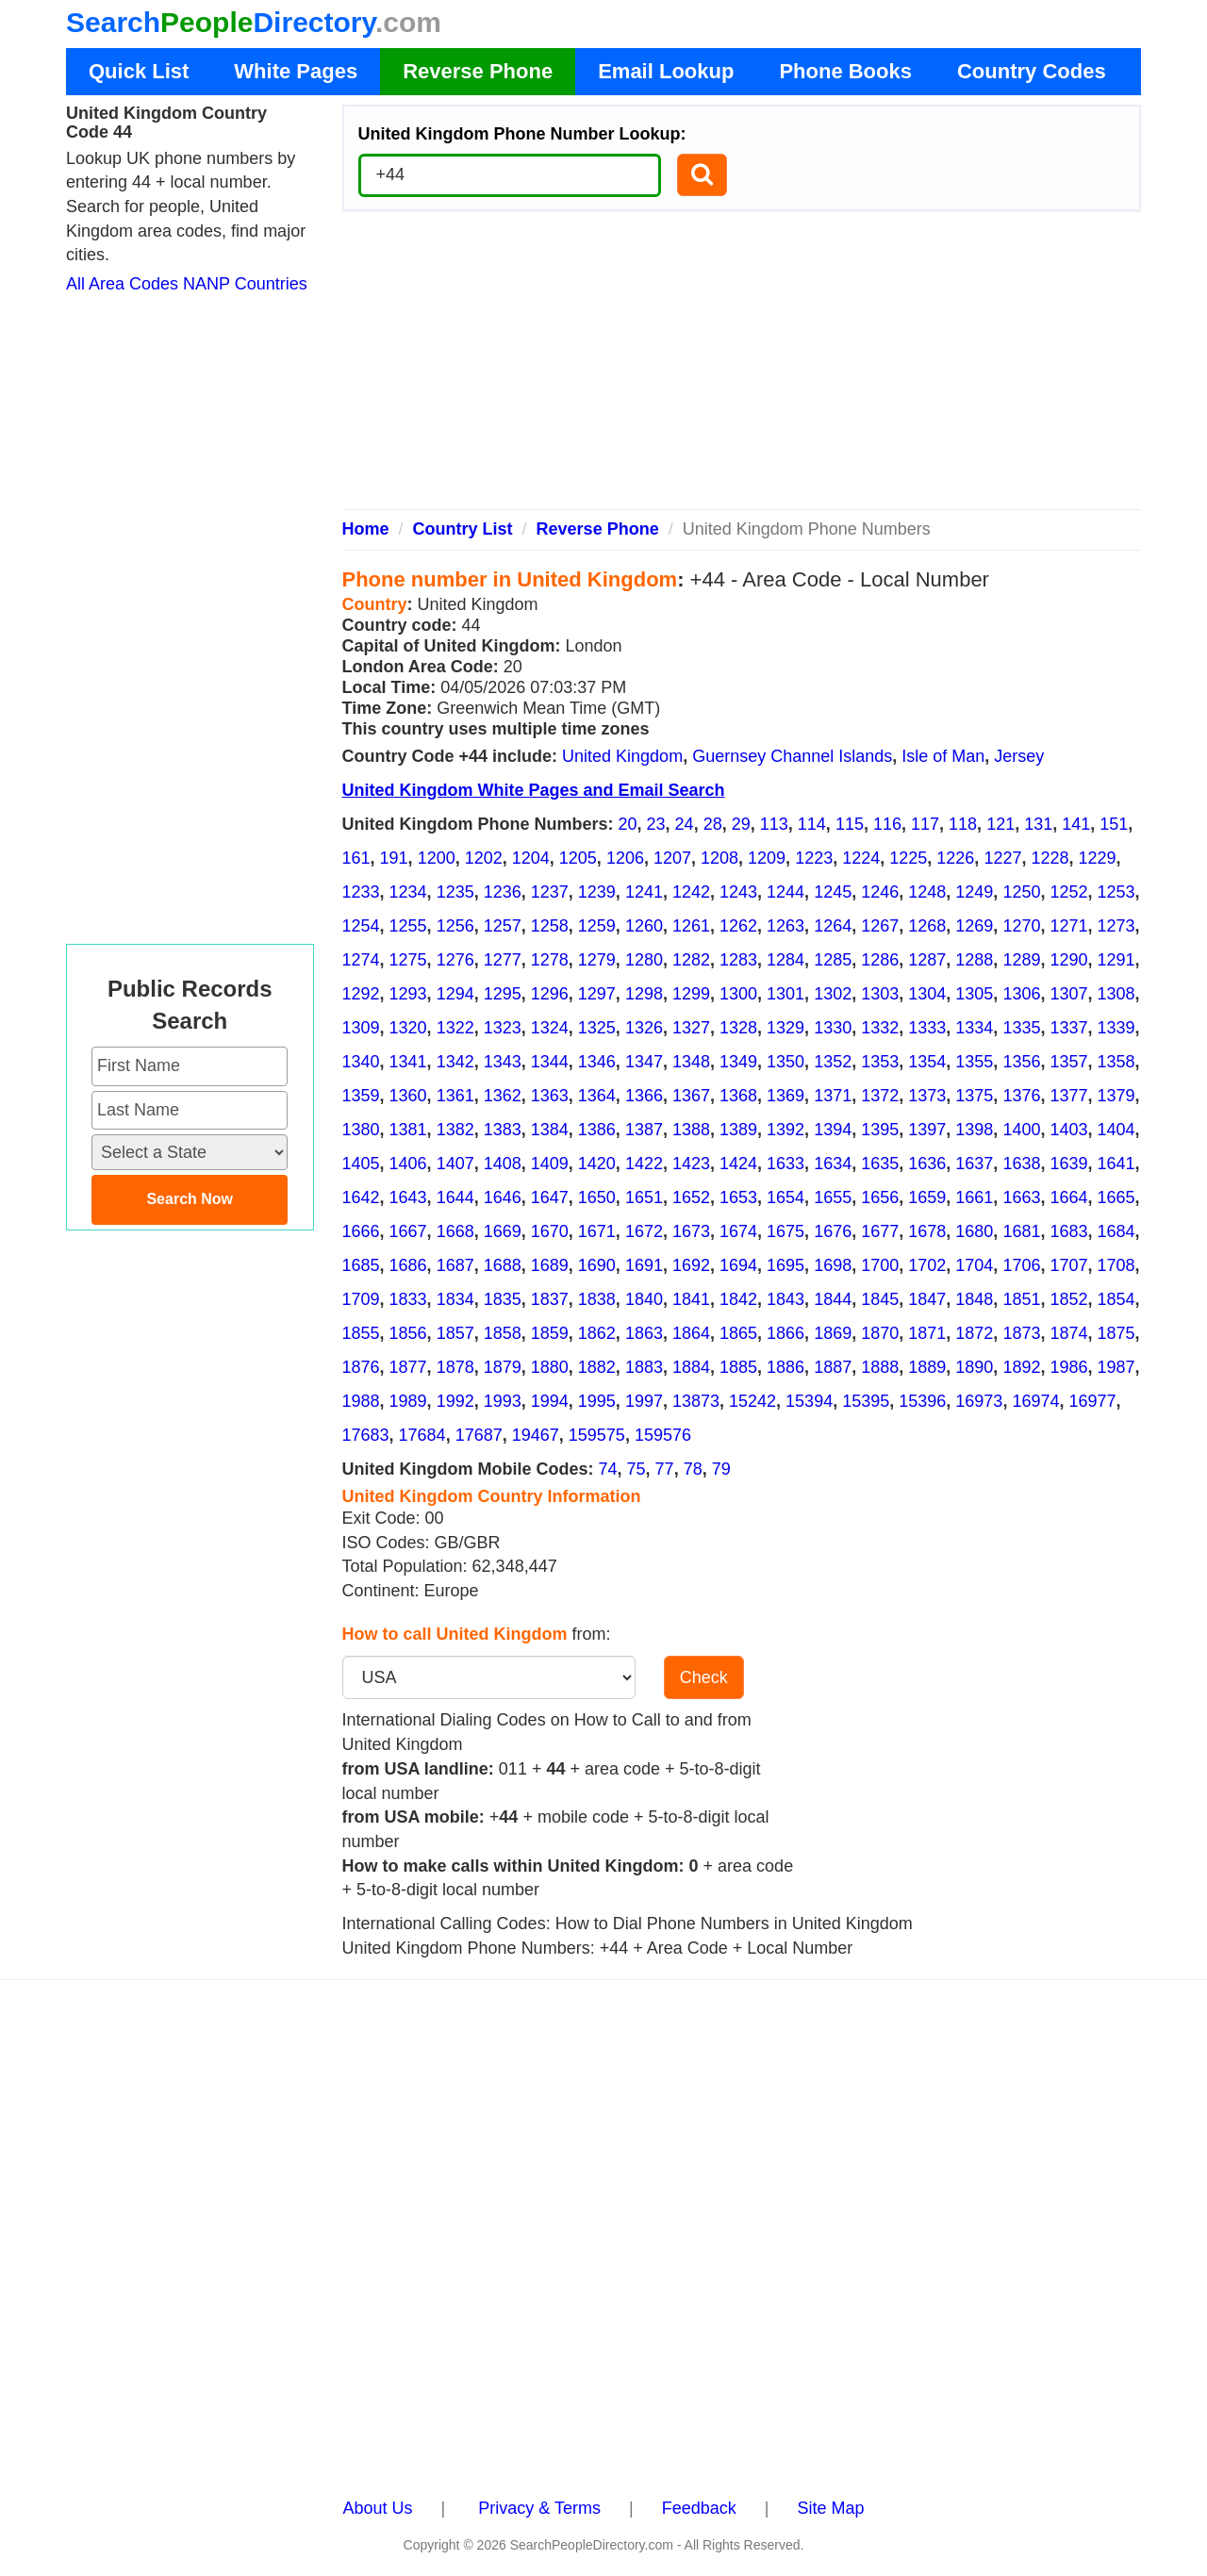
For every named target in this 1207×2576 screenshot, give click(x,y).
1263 (785, 925)
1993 (502, 1401)
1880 (550, 1367)
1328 (738, 1027)
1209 (766, 858)
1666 (361, 1231)
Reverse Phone (478, 71)
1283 (738, 959)
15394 (809, 1401)
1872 (974, 1333)
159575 (597, 1435)
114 (812, 824)
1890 (974, 1367)
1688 (502, 1265)
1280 (644, 959)
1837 (550, 1299)
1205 (578, 858)
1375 (974, 1095)
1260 (644, 925)
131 (1038, 824)
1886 (785, 1367)
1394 (833, 1129)
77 (664, 1469)
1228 (1049, 858)
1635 (880, 1163)
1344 (550, 1061)
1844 (833, 1299)
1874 (1068, 1333)
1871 (927, 1333)
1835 (502, 1299)
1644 (455, 1197)
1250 (1021, 892)
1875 (1116, 1333)
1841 (691, 1299)
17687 (479, 1435)
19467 (535, 1435)
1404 (1116, 1129)
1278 (550, 959)
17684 (422, 1435)
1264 (833, 925)
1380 (361, 1129)
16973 (978, 1401)
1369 (785, 1095)
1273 (1116, 925)
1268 (927, 925)
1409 (550, 1163)
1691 (644, 1265)
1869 (833, 1333)
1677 (880, 1231)
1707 (1068, 1265)
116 (887, 824)
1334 (974, 1027)
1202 (484, 858)
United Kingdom (622, 756)
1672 (644, 1231)
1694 (738, 1265)
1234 (408, 892)
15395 (865, 1401)
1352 (833, 1061)
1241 (644, 892)
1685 (361, 1265)
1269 (974, 925)
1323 (502, 1027)
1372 (880, 1095)
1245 (833, 892)
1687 (455, 1265)
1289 (1021, 959)
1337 (1068, 1027)
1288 (974, 959)
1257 (502, 925)
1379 (1116, 1095)
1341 (408, 1061)
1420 (597, 1163)
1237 (550, 892)
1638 (1021, 1163)
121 (1000, 824)
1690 (597, 1265)
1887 (833, 1367)
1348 (691, 1061)
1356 (1021, 1061)
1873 (1021, 1333)
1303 (880, 993)
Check (704, 1677)
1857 (455, 1333)
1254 (361, 925)
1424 (738, 1163)
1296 (550, 993)
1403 (1068, 1129)
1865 (738, 1333)
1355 (974, 1061)
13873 (695, 1401)
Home (365, 529)
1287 (927, 959)
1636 (927, 1163)
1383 (502, 1129)
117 (925, 824)
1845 (880, 1299)
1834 (455, 1299)
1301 (785, 993)
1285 (833, 959)
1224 (861, 858)
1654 (785, 1197)
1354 (927, 1061)
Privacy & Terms (539, 2508)
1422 (644, 1163)
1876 (361, 1367)
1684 (1116, 1231)
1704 (974, 1265)
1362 (502, 1095)
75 (636, 1469)
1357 (1068, 1061)
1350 (785, 1061)
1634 (833, 1163)
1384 (550, 1129)
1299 (691, 993)
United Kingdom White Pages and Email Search (533, 790)
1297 (597, 993)
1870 (880, 1333)
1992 (455, 1401)
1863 (644, 1333)
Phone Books (845, 71)
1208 (719, 858)
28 (712, 824)
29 (741, 824)
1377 (1068, 1095)
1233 (361, 892)
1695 (785, 1265)
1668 (455, 1231)
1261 (691, 925)
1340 (361, 1061)
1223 (814, 858)
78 (693, 1469)
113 (774, 824)
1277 (502, 959)
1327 (691, 1027)
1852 (1068, 1299)
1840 (644, 1299)
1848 (974, 1299)
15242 (752, 1401)
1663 (1021, 1197)
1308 (1116, 993)
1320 (408, 1027)
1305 (974, 993)
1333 (927, 1027)
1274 (361, 959)
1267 (880, 925)
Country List (463, 529)
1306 (1021, 993)
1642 (361, 1197)
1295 (502, 993)
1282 (691, 959)
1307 (1068, 993)
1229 (1097, 858)
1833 (408, 1299)
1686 (408, 1265)
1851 (1021, 1299)
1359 (361, 1095)
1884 (691, 1367)
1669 (502, 1231)
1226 (955, 858)
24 (684, 824)
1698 (833, 1265)
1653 (738, 1197)
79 (721, 1469)
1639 (1068, 1163)
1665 (1116, 1197)
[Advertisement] (742, 368)
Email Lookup (666, 71)
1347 (644, 1061)
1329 (785, 1027)
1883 (644, 1367)
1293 (408, 993)
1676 (833, 1231)
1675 (785, 1231)
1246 (880, 892)
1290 (1068, 959)
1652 (691, 1197)
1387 (644, 1129)
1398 (974, 1129)
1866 (785, 1333)
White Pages (295, 71)
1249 (974, 892)
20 (628, 824)
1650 (597, 1197)
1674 (738, 1231)
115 (849, 824)
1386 (597, 1129)
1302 (833, 993)
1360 (408, 1095)
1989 (408, 1401)
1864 (691, 1333)
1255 (408, 925)
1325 (597, 1027)
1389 (738, 1129)
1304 (927, 993)
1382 (455, 1129)
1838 (597, 1299)
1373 (927, 1095)
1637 (974, 1163)
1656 (880, 1197)
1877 (408, 1367)
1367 (691, 1095)
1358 (1116, 1061)
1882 (597, 1367)
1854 (1116, 1299)
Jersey (1019, 756)
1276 (455, 959)
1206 (625, 858)
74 (608, 1469)
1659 (927, 1197)
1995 (597, 1401)
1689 (550, 1265)
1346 (597, 1061)
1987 (1116, 1367)
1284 (785, 959)
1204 (531, 858)
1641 (1116, 1163)
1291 (1116, 959)
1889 (927, 1367)
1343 (502, 1061)
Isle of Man (942, 756)
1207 (672, 858)
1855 (361, 1333)
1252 (1068, 892)
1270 (1021, 925)
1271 (1068, 925)
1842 (738, 1299)
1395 (880, 1129)
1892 (1021, 1367)
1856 (408, 1333)
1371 (833, 1095)
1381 (408, 1129)
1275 (408, 959)
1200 (436, 858)
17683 (365, 1435)
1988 (361, 1401)
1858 (502, 1333)
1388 (691, 1129)
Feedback (699, 2508)
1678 (927, 1231)
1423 (691, 1163)
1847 (927, 1299)
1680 (974, 1231)
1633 (785, 1163)
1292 (361, 993)
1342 (455, 1061)
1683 (1068, 1231)
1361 (455, 1095)
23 (656, 824)
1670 (550, 1231)
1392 (785, 1129)
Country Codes (1031, 71)
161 (356, 858)
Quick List (139, 71)
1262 (738, 925)
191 (394, 858)
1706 (1021, 1265)
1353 (880, 1061)
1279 (597, 959)
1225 (908, 858)
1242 (691, 892)
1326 (644, 1027)
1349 (738, 1061)
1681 (1021, 1231)
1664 (1068, 1197)
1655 (833, 1197)
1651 (644, 1197)
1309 (361, 1027)
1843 (785, 1299)
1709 (361, 1299)
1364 (597, 1095)
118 (963, 824)
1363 (550, 1095)
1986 (1068, 1367)
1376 (1021, 1095)
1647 (550, 1197)
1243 (738, 892)
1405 (361, 1163)
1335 (1021, 1027)
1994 (550, 1401)
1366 (644, 1095)
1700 (880, 1265)
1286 (880, 959)
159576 (663, 1435)
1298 (644, 993)
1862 (597, 1333)
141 (1076, 824)
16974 (1035, 1401)
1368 (738, 1095)
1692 (691, 1265)
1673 (691, 1231)
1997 (644, 1401)
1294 (455, 993)
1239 (597, 892)
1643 (408, 1197)
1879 (502, 1367)
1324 (550, 1027)
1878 (455, 1367)
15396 (922, 1401)
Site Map (830, 2508)
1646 (502, 1197)
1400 (1021, 1129)
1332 (880, 1027)
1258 (550, 925)
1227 (1002, 858)
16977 (1092, 1401)
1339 (1116, 1027)
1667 (408, 1231)
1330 (833, 1027)
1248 (927, 892)
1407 (455, 1163)
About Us (378, 2508)
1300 (738, 993)
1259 (597, 925)
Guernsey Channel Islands (792, 756)
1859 (550, 1333)
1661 (974, 1197)
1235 (455, 892)
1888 (880, 1367)
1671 (597, 1231)
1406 (408, 1163)
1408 (502, 1163)
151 (1114, 824)
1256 (455, 925)
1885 (738, 1367)
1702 (927, 1265)
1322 (455, 1027)
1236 (502, 892)
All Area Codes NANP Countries (186, 283)
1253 (1116, 892)
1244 (785, 892)
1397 (927, 1129)
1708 (1116, 1265)
